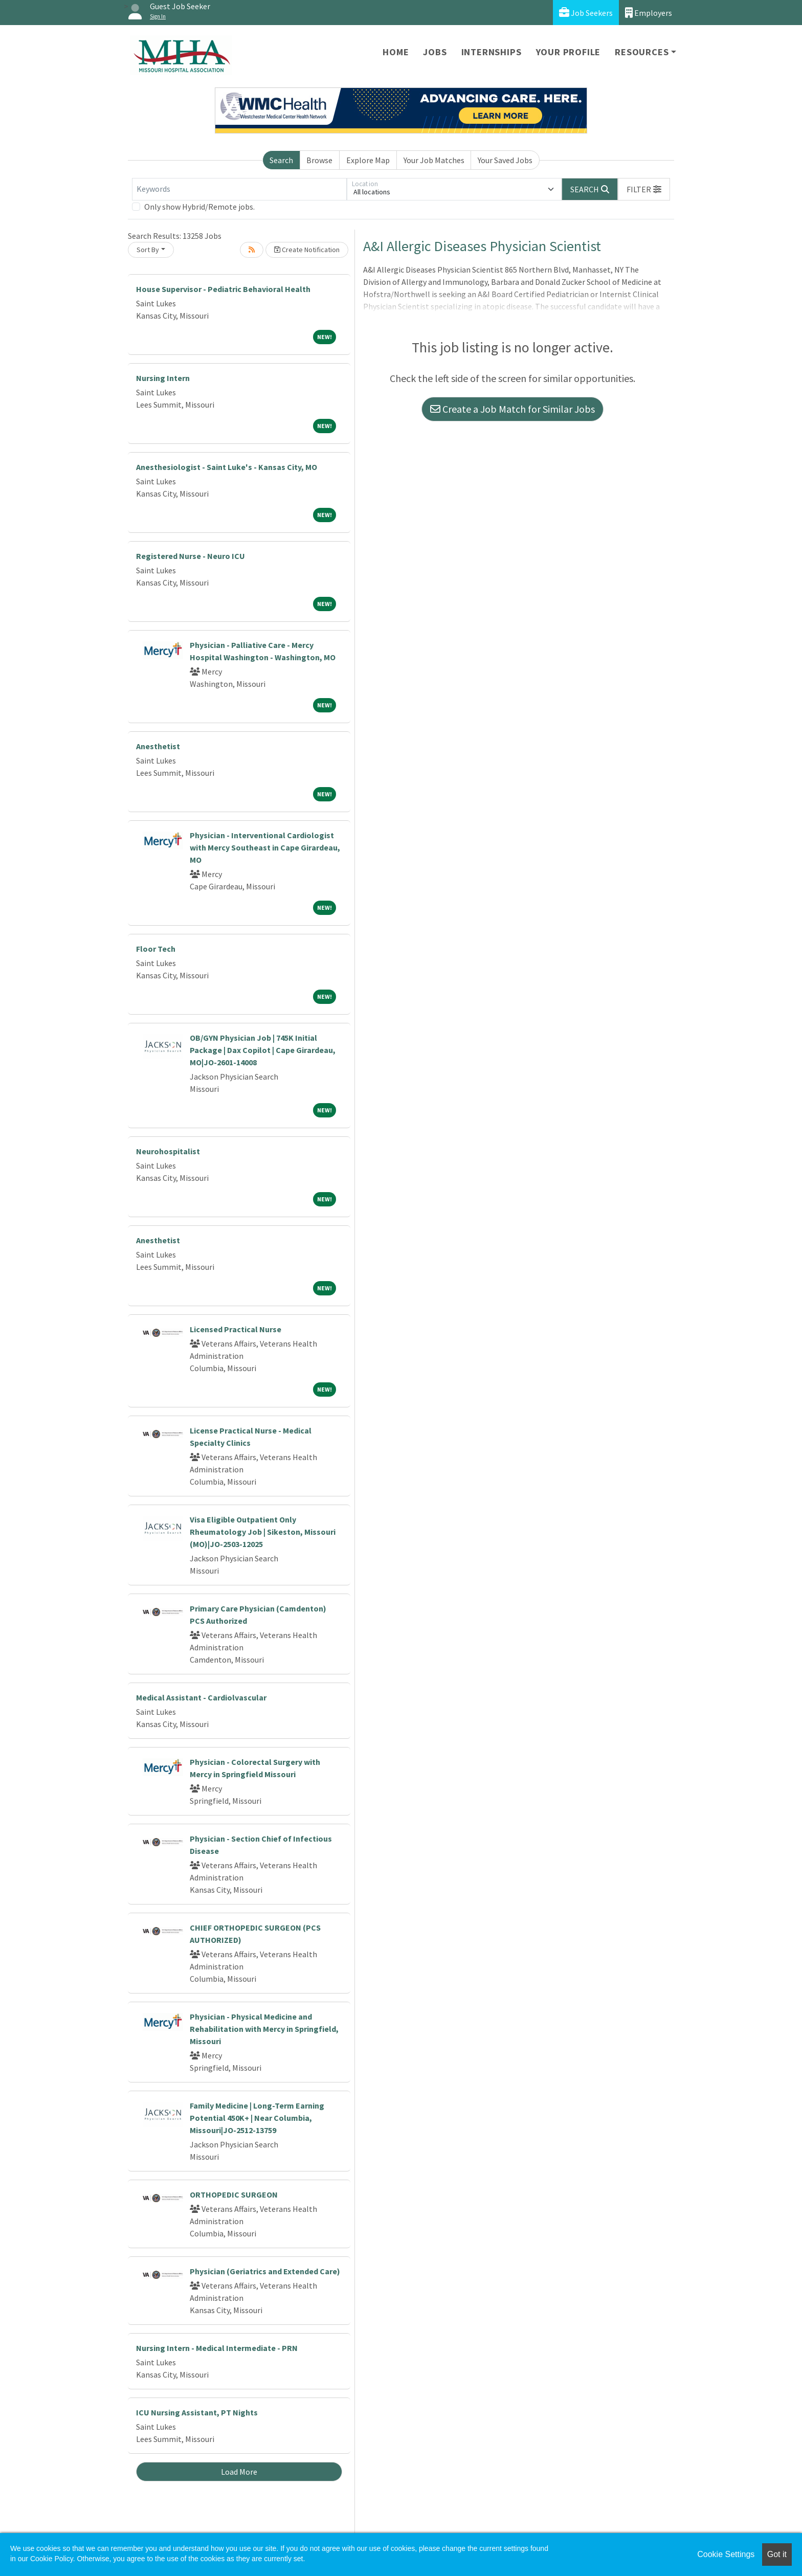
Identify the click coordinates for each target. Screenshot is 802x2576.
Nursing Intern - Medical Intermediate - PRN (217, 2348)
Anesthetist (158, 746)
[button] (644, 189)
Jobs (435, 52)
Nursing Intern (163, 378)
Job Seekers (586, 12)
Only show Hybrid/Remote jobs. (199, 206)
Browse (319, 160)
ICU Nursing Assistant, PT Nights (197, 2412)
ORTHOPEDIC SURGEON (234, 2194)
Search (281, 160)
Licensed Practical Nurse (235, 1329)
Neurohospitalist (168, 1151)
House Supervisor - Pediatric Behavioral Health (223, 289)
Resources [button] (642, 52)
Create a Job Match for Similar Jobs (512, 408)
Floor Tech (155, 949)
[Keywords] (239, 189)
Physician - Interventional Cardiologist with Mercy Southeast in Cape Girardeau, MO (265, 847)
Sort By (148, 249)
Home (396, 52)
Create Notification (307, 249)
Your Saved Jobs (505, 160)
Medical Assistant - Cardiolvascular (201, 1697)
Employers (648, 12)
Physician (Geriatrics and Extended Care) (265, 2271)
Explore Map (368, 160)
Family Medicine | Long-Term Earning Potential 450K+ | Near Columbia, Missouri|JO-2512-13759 (257, 2117)
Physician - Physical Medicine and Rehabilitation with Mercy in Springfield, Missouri (264, 2028)
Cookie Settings (725, 2554)
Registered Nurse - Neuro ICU (190, 556)
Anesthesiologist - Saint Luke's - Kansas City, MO (226, 467)
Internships (491, 52)
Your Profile (568, 52)
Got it (777, 2554)
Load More (239, 2472)
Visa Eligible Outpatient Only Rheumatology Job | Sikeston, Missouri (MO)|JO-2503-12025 (263, 1531)
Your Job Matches (434, 160)
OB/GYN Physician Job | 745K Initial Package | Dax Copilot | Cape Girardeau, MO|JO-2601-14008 (263, 1050)
